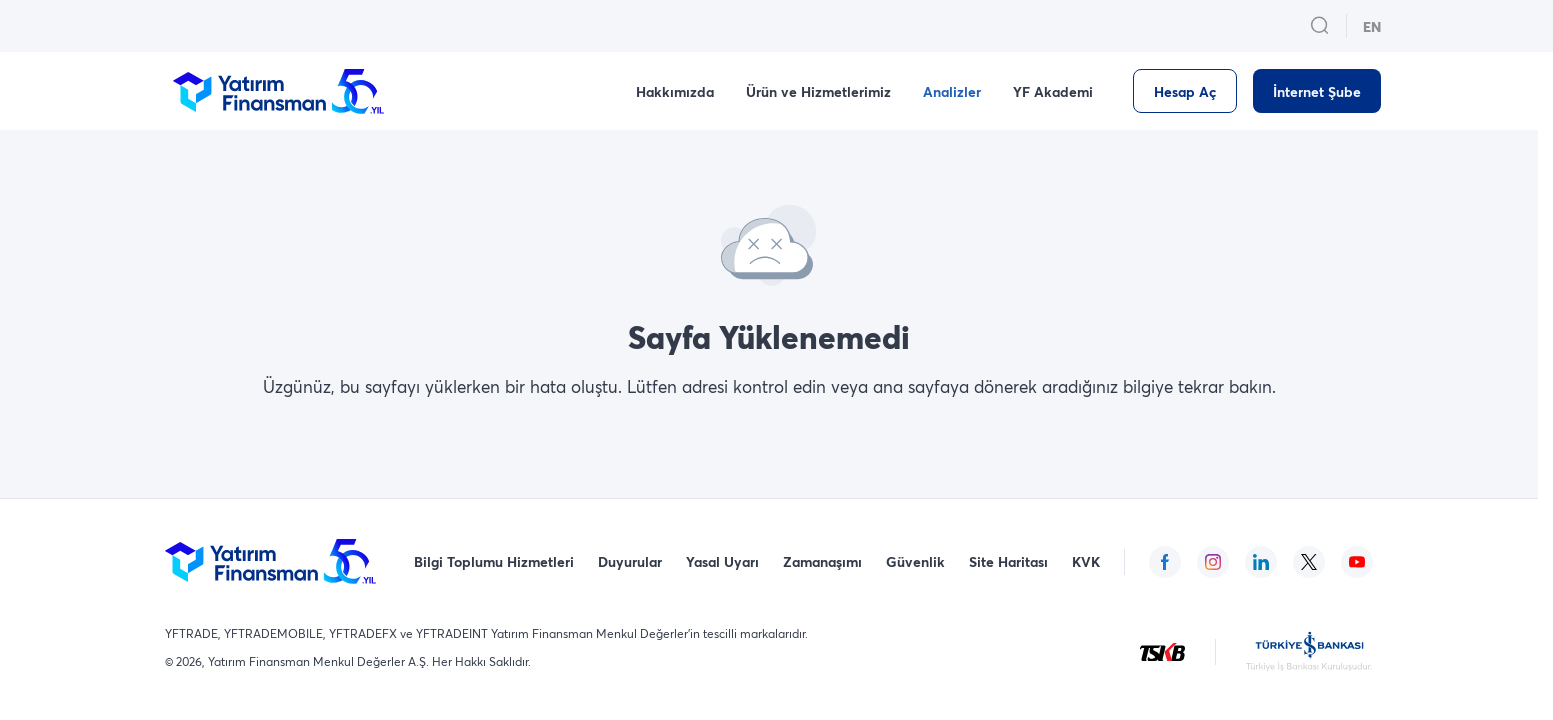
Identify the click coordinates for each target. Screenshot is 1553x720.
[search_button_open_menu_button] (1320, 26)
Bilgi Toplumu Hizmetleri (494, 561)
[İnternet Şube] (1317, 91)
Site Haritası (1008, 561)
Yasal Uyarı (722, 561)
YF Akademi (1053, 91)
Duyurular (630, 561)
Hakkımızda (675, 91)
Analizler (952, 91)
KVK (1086, 561)
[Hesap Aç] (1185, 91)
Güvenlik (915, 561)
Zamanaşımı (822, 561)
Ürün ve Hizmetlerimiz (818, 91)
